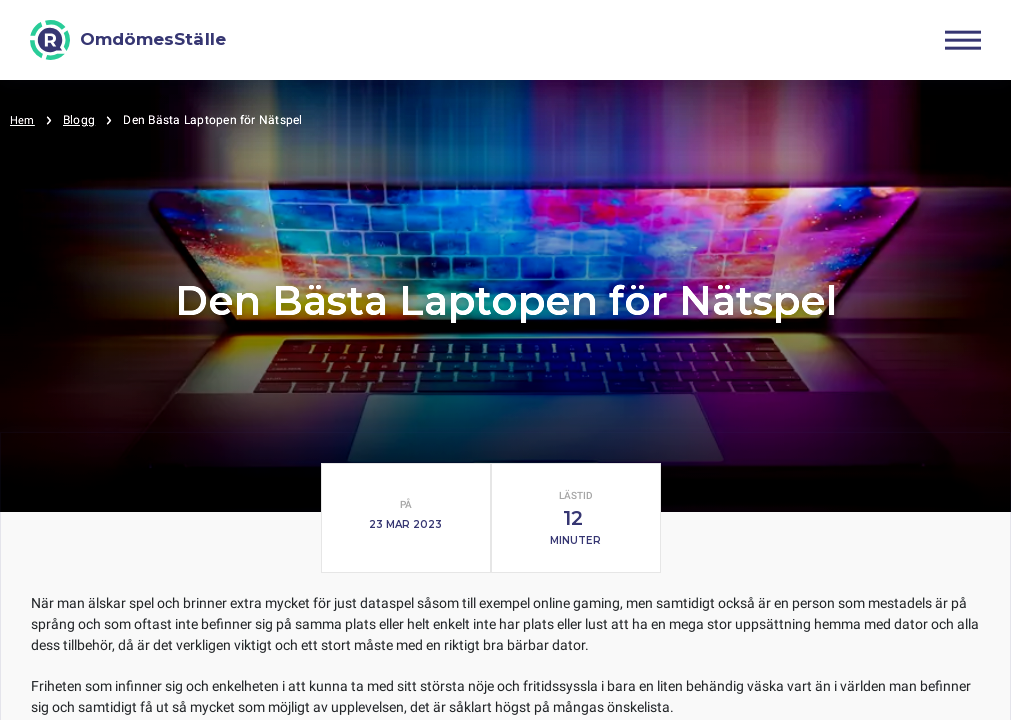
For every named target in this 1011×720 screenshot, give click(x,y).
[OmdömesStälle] (128, 40)
